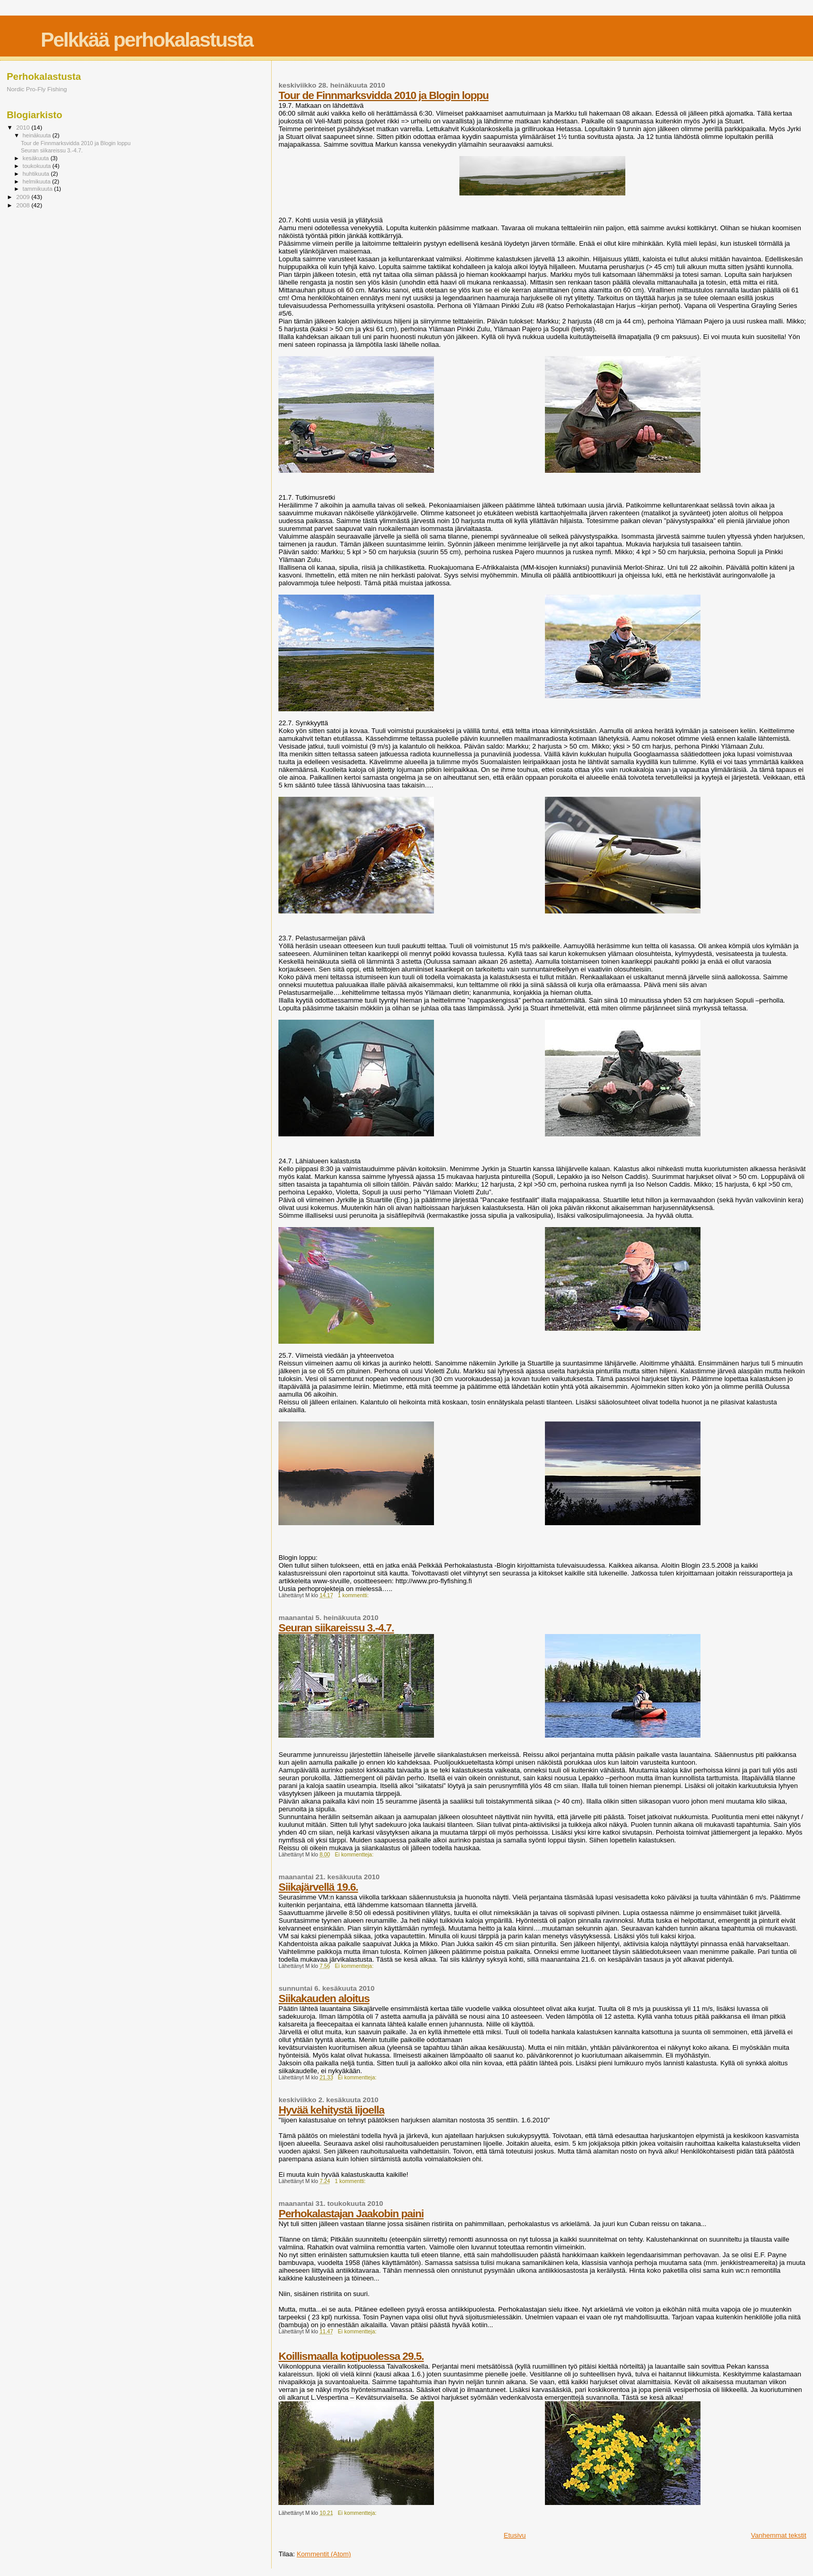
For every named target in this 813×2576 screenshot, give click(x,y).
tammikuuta (38, 189)
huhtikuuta (37, 174)
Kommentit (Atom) (324, 2554)
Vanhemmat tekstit (778, 2535)
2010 (23, 127)
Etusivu (514, 2535)
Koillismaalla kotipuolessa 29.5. (351, 2356)
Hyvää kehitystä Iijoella (331, 2110)
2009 (23, 196)
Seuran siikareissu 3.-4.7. (336, 1628)
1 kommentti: (354, 1595)
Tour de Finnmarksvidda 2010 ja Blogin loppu (383, 95)
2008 (23, 205)
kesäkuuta (37, 158)
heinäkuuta (38, 135)
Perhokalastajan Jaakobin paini (351, 2213)
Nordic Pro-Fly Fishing (37, 89)
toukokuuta (38, 166)
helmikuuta (37, 181)
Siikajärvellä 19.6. (318, 1887)
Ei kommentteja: (355, 1854)
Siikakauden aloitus (323, 1998)
